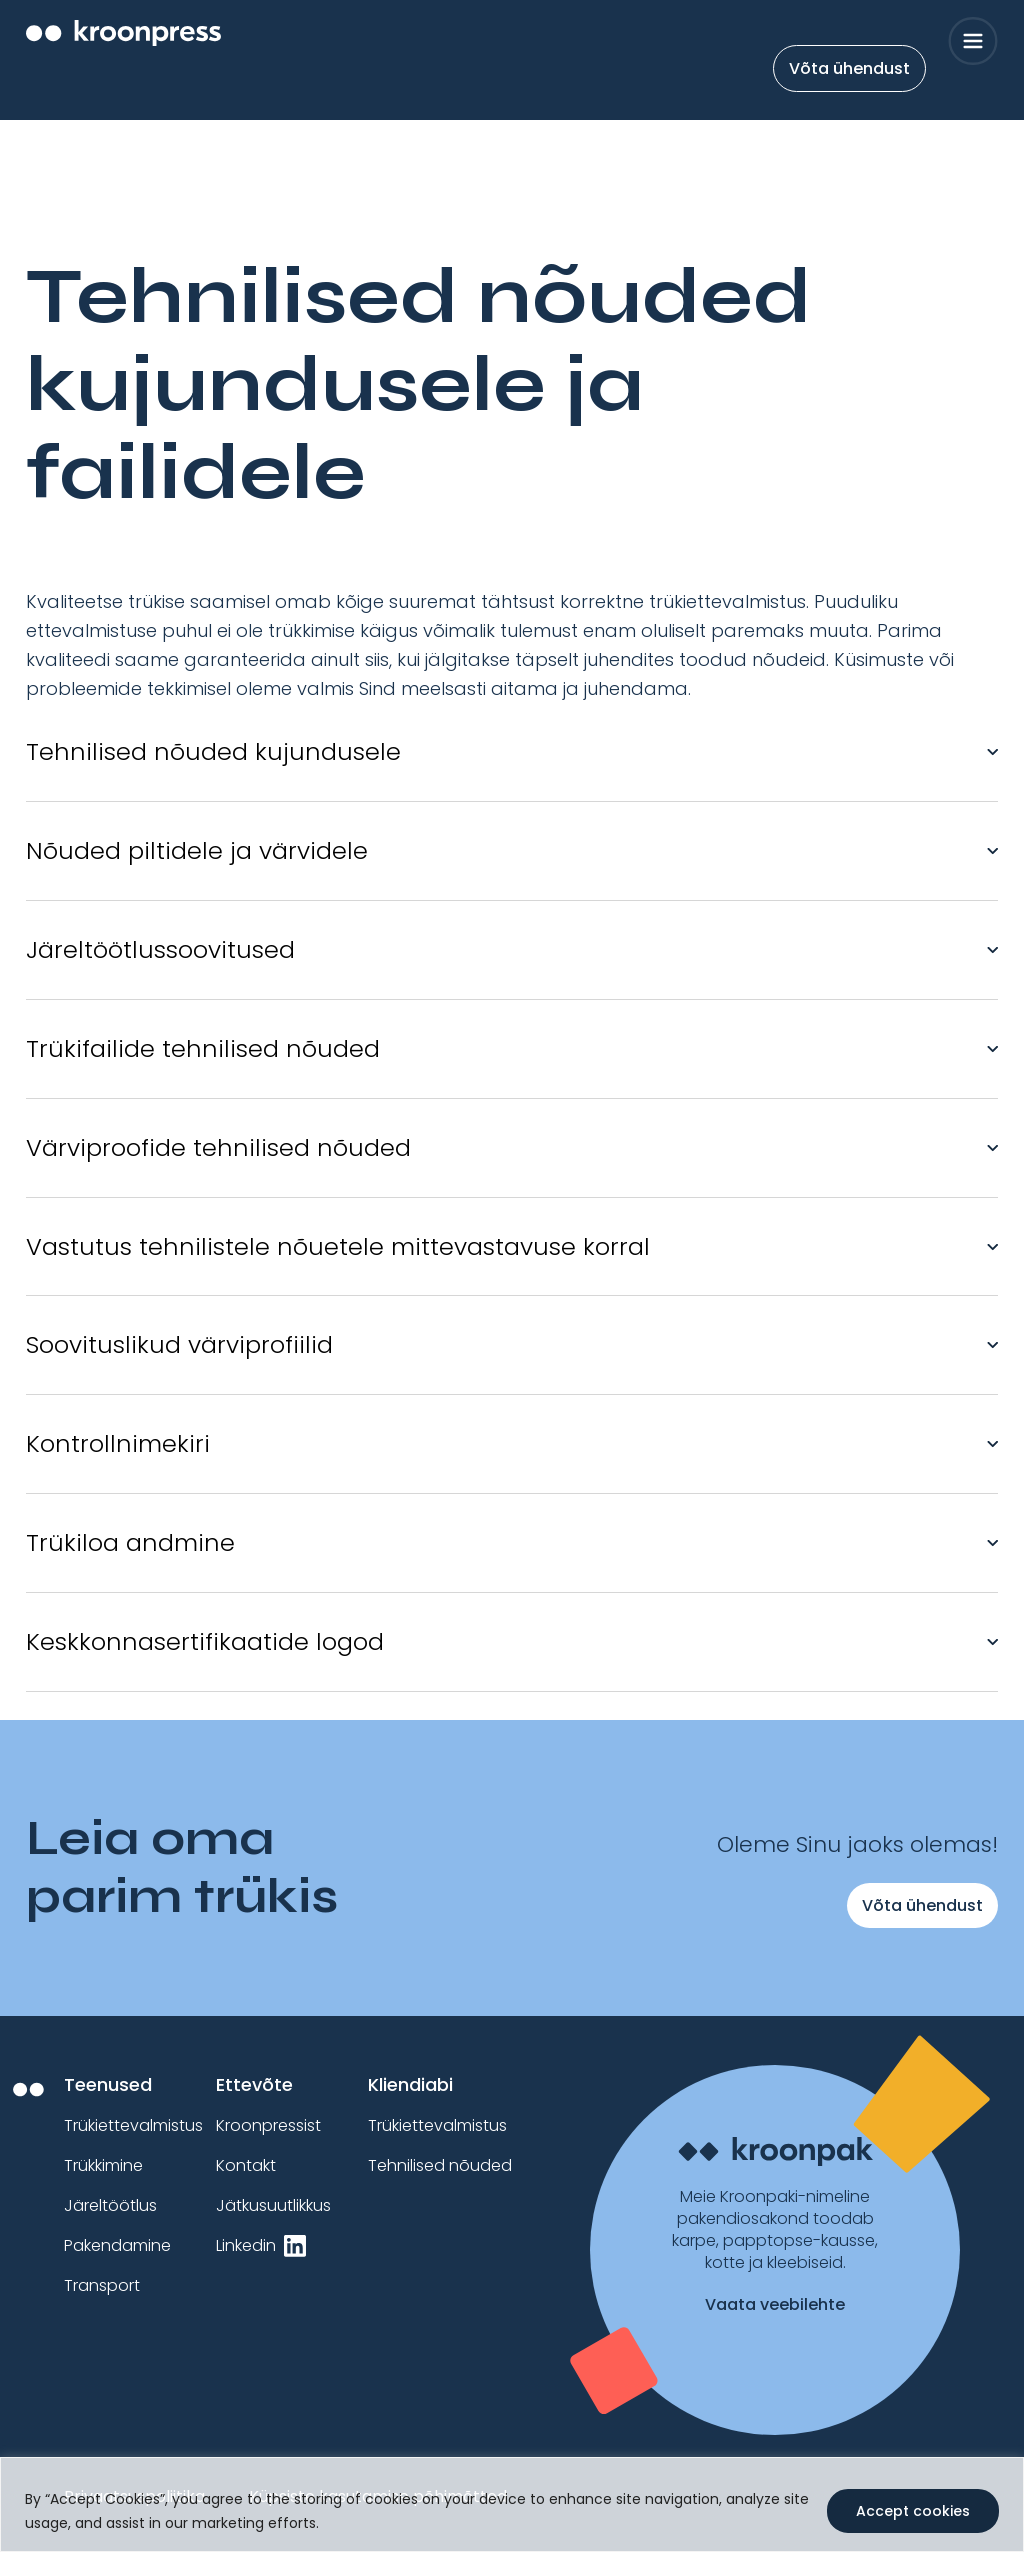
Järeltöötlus (110, 2205)
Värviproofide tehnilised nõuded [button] (218, 1147)
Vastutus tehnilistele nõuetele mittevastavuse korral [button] (338, 1246)
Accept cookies (913, 2511)
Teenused (108, 2084)
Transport (102, 2285)
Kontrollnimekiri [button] (118, 1443)
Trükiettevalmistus (133, 2125)
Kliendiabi (410, 2084)
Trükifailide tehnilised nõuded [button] (203, 1048)
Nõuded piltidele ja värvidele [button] (197, 850)
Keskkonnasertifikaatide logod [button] (205, 1641)
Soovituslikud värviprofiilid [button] (179, 1344)
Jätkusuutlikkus (273, 2205)
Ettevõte (254, 2084)
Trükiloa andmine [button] (130, 1542)
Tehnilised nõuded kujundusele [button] (213, 751)
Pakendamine (117, 2245)
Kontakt (246, 2165)
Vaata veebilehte (775, 2305)
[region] (512, 2504)
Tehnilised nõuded (440, 2165)
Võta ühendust (849, 68)
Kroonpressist (268, 2125)
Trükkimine (103, 2165)
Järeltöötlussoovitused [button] (160, 949)
